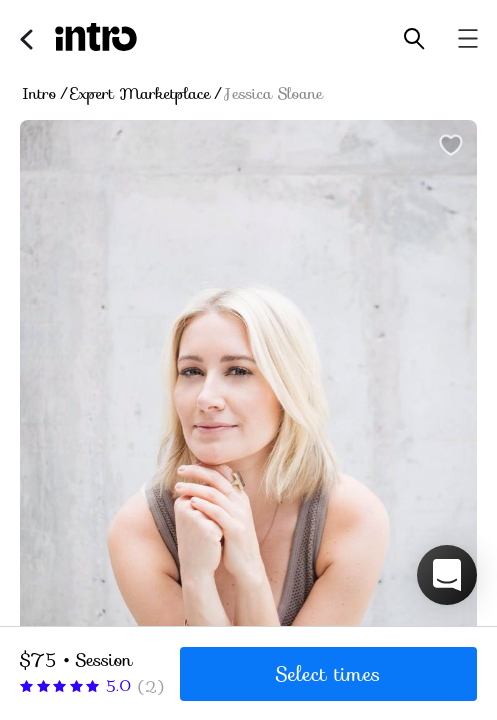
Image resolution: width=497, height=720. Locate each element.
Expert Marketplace (141, 94)
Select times (328, 674)
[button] (447, 575)
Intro (39, 94)
